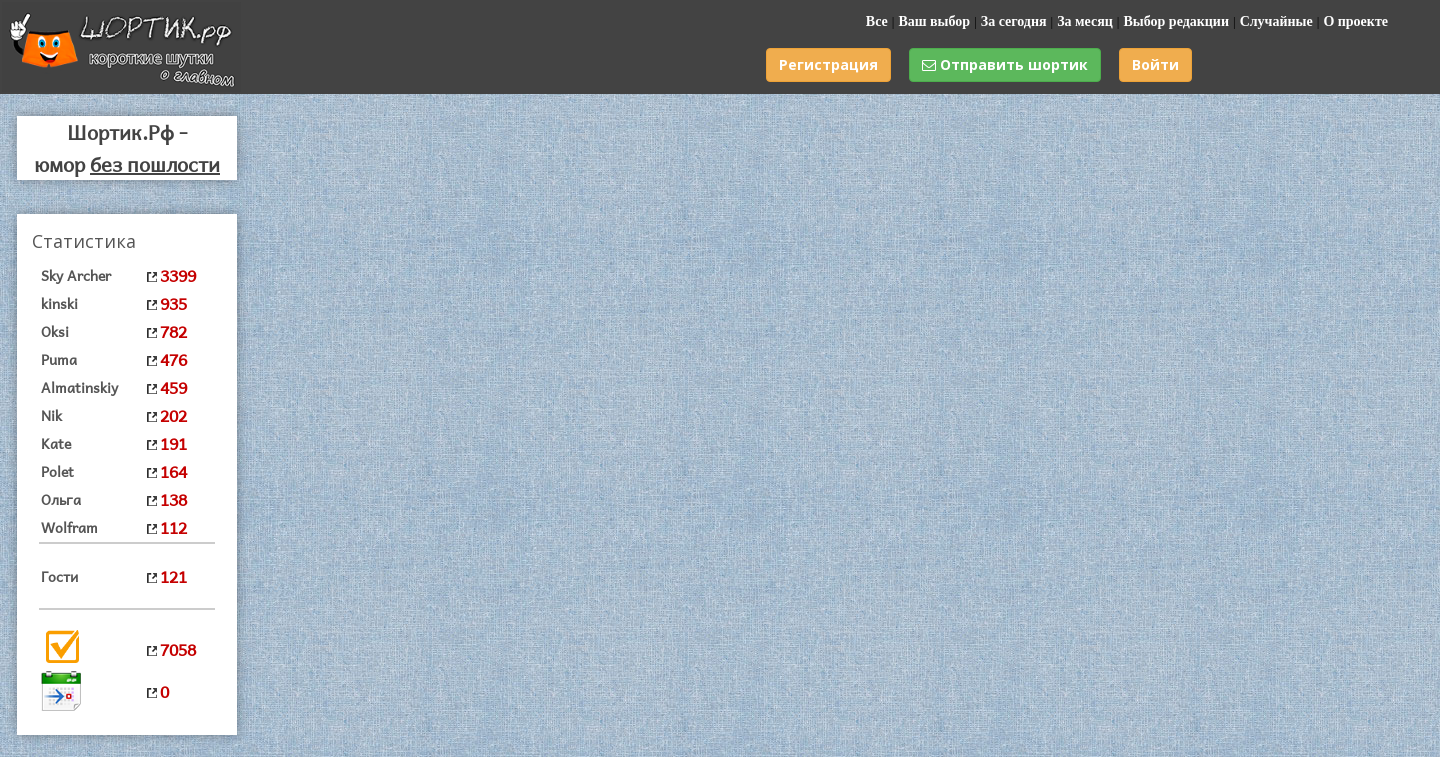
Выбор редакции (1176, 21)
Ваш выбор (934, 21)
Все (877, 21)
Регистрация (828, 64)
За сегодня (1014, 21)
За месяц (1085, 21)
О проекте (1355, 21)
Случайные (1276, 21)
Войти (1155, 64)
